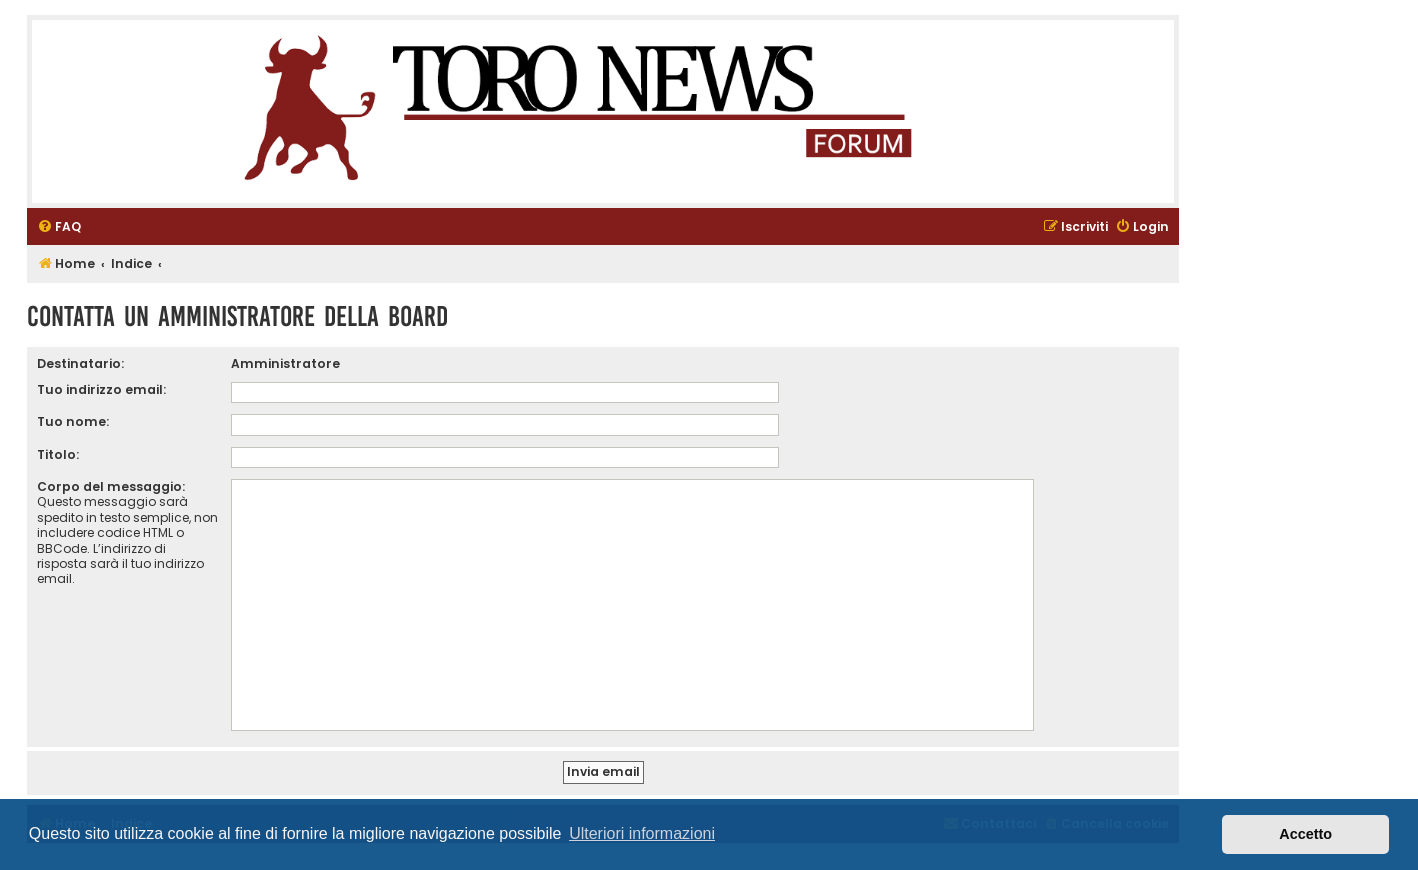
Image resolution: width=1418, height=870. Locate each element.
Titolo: (58, 454)
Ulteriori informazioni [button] (642, 833)
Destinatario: (80, 363)
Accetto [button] (1305, 834)
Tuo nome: (73, 421)
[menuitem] (59, 227)
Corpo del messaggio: (111, 486)
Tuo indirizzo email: (101, 389)
